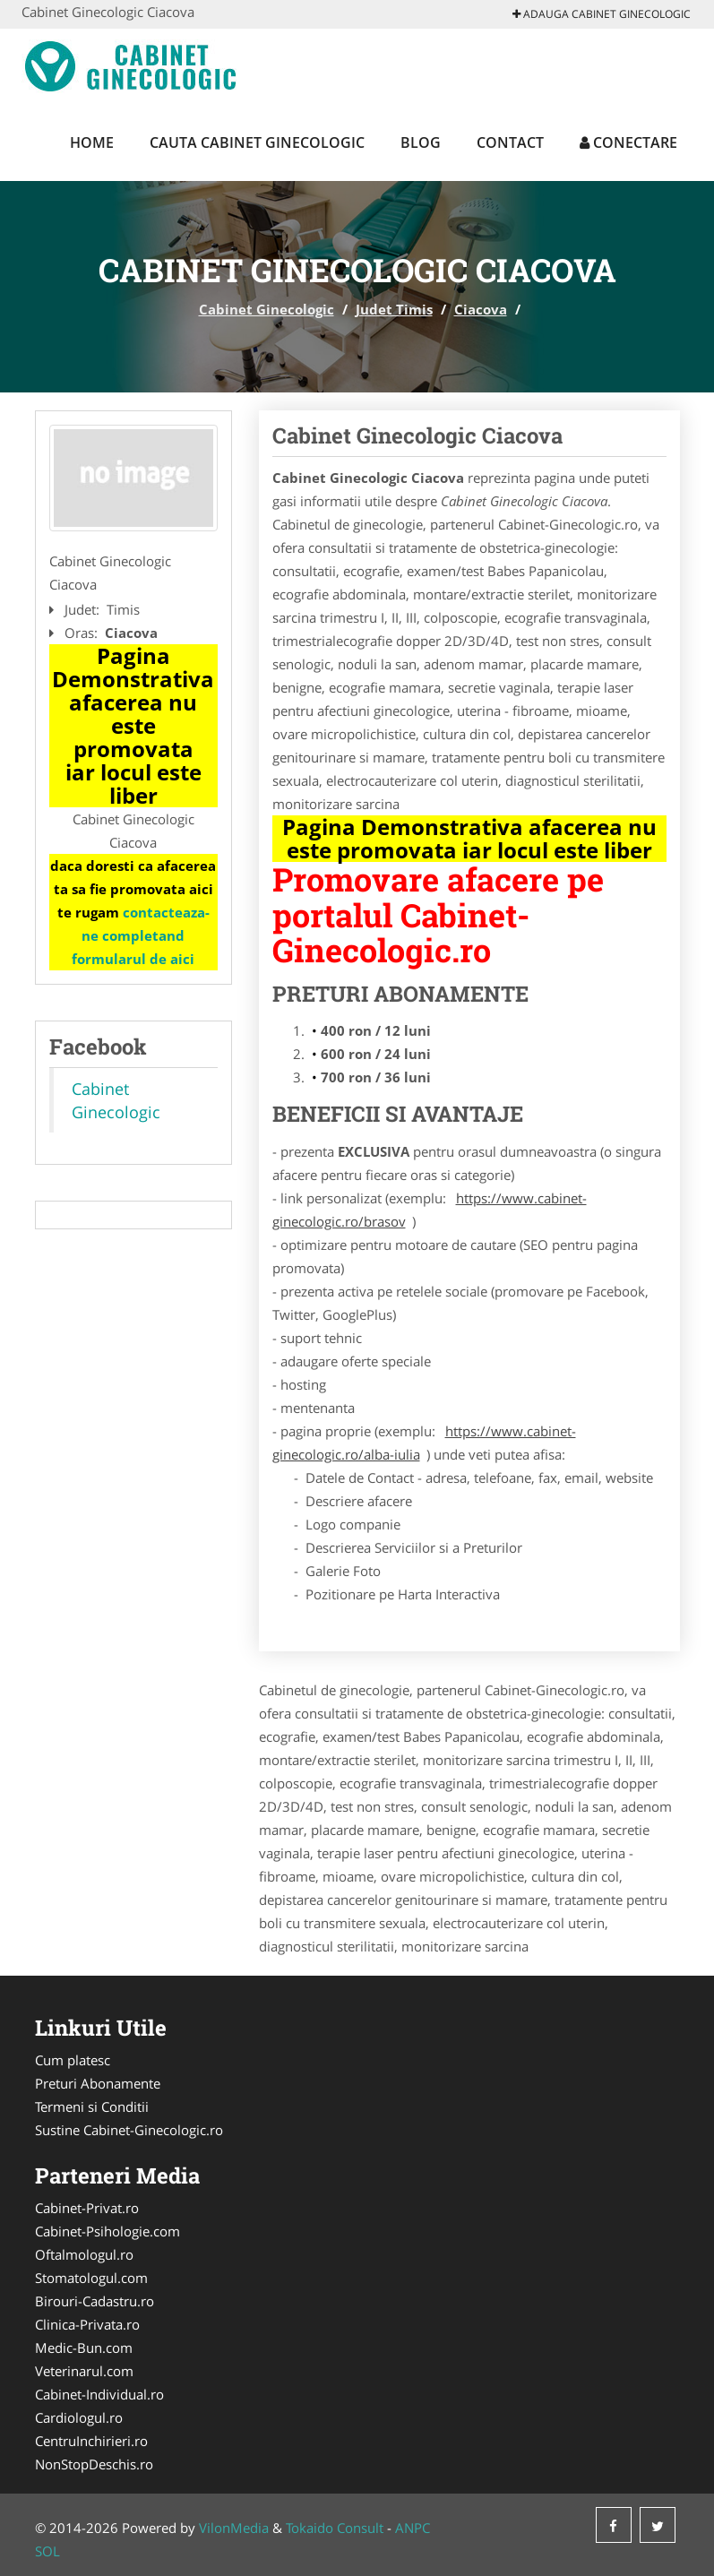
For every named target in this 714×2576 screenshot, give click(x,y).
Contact (510, 142)
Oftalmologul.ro (84, 2254)
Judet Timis (394, 309)
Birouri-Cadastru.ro (94, 2301)
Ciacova (480, 309)
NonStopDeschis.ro (94, 2464)
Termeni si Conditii (92, 2106)
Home (92, 142)
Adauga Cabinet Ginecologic (601, 14)
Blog (420, 142)
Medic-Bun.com (84, 2347)
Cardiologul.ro (79, 2417)
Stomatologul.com (91, 2278)
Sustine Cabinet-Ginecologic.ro (129, 2130)
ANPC (412, 2528)
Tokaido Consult (334, 2528)
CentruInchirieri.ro (91, 2441)
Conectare (628, 142)
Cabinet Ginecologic (266, 309)
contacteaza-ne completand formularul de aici (141, 935)
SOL (47, 2551)
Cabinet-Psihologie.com (107, 2231)
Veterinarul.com (84, 2371)
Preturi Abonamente (97, 2083)
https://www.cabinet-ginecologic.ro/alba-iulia (424, 1442)
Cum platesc (72, 2060)
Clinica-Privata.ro (87, 2324)
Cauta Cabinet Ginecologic (257, 142)
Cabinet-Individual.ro (99, 2394)
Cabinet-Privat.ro (87, 2208)
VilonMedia (234, 2528)
